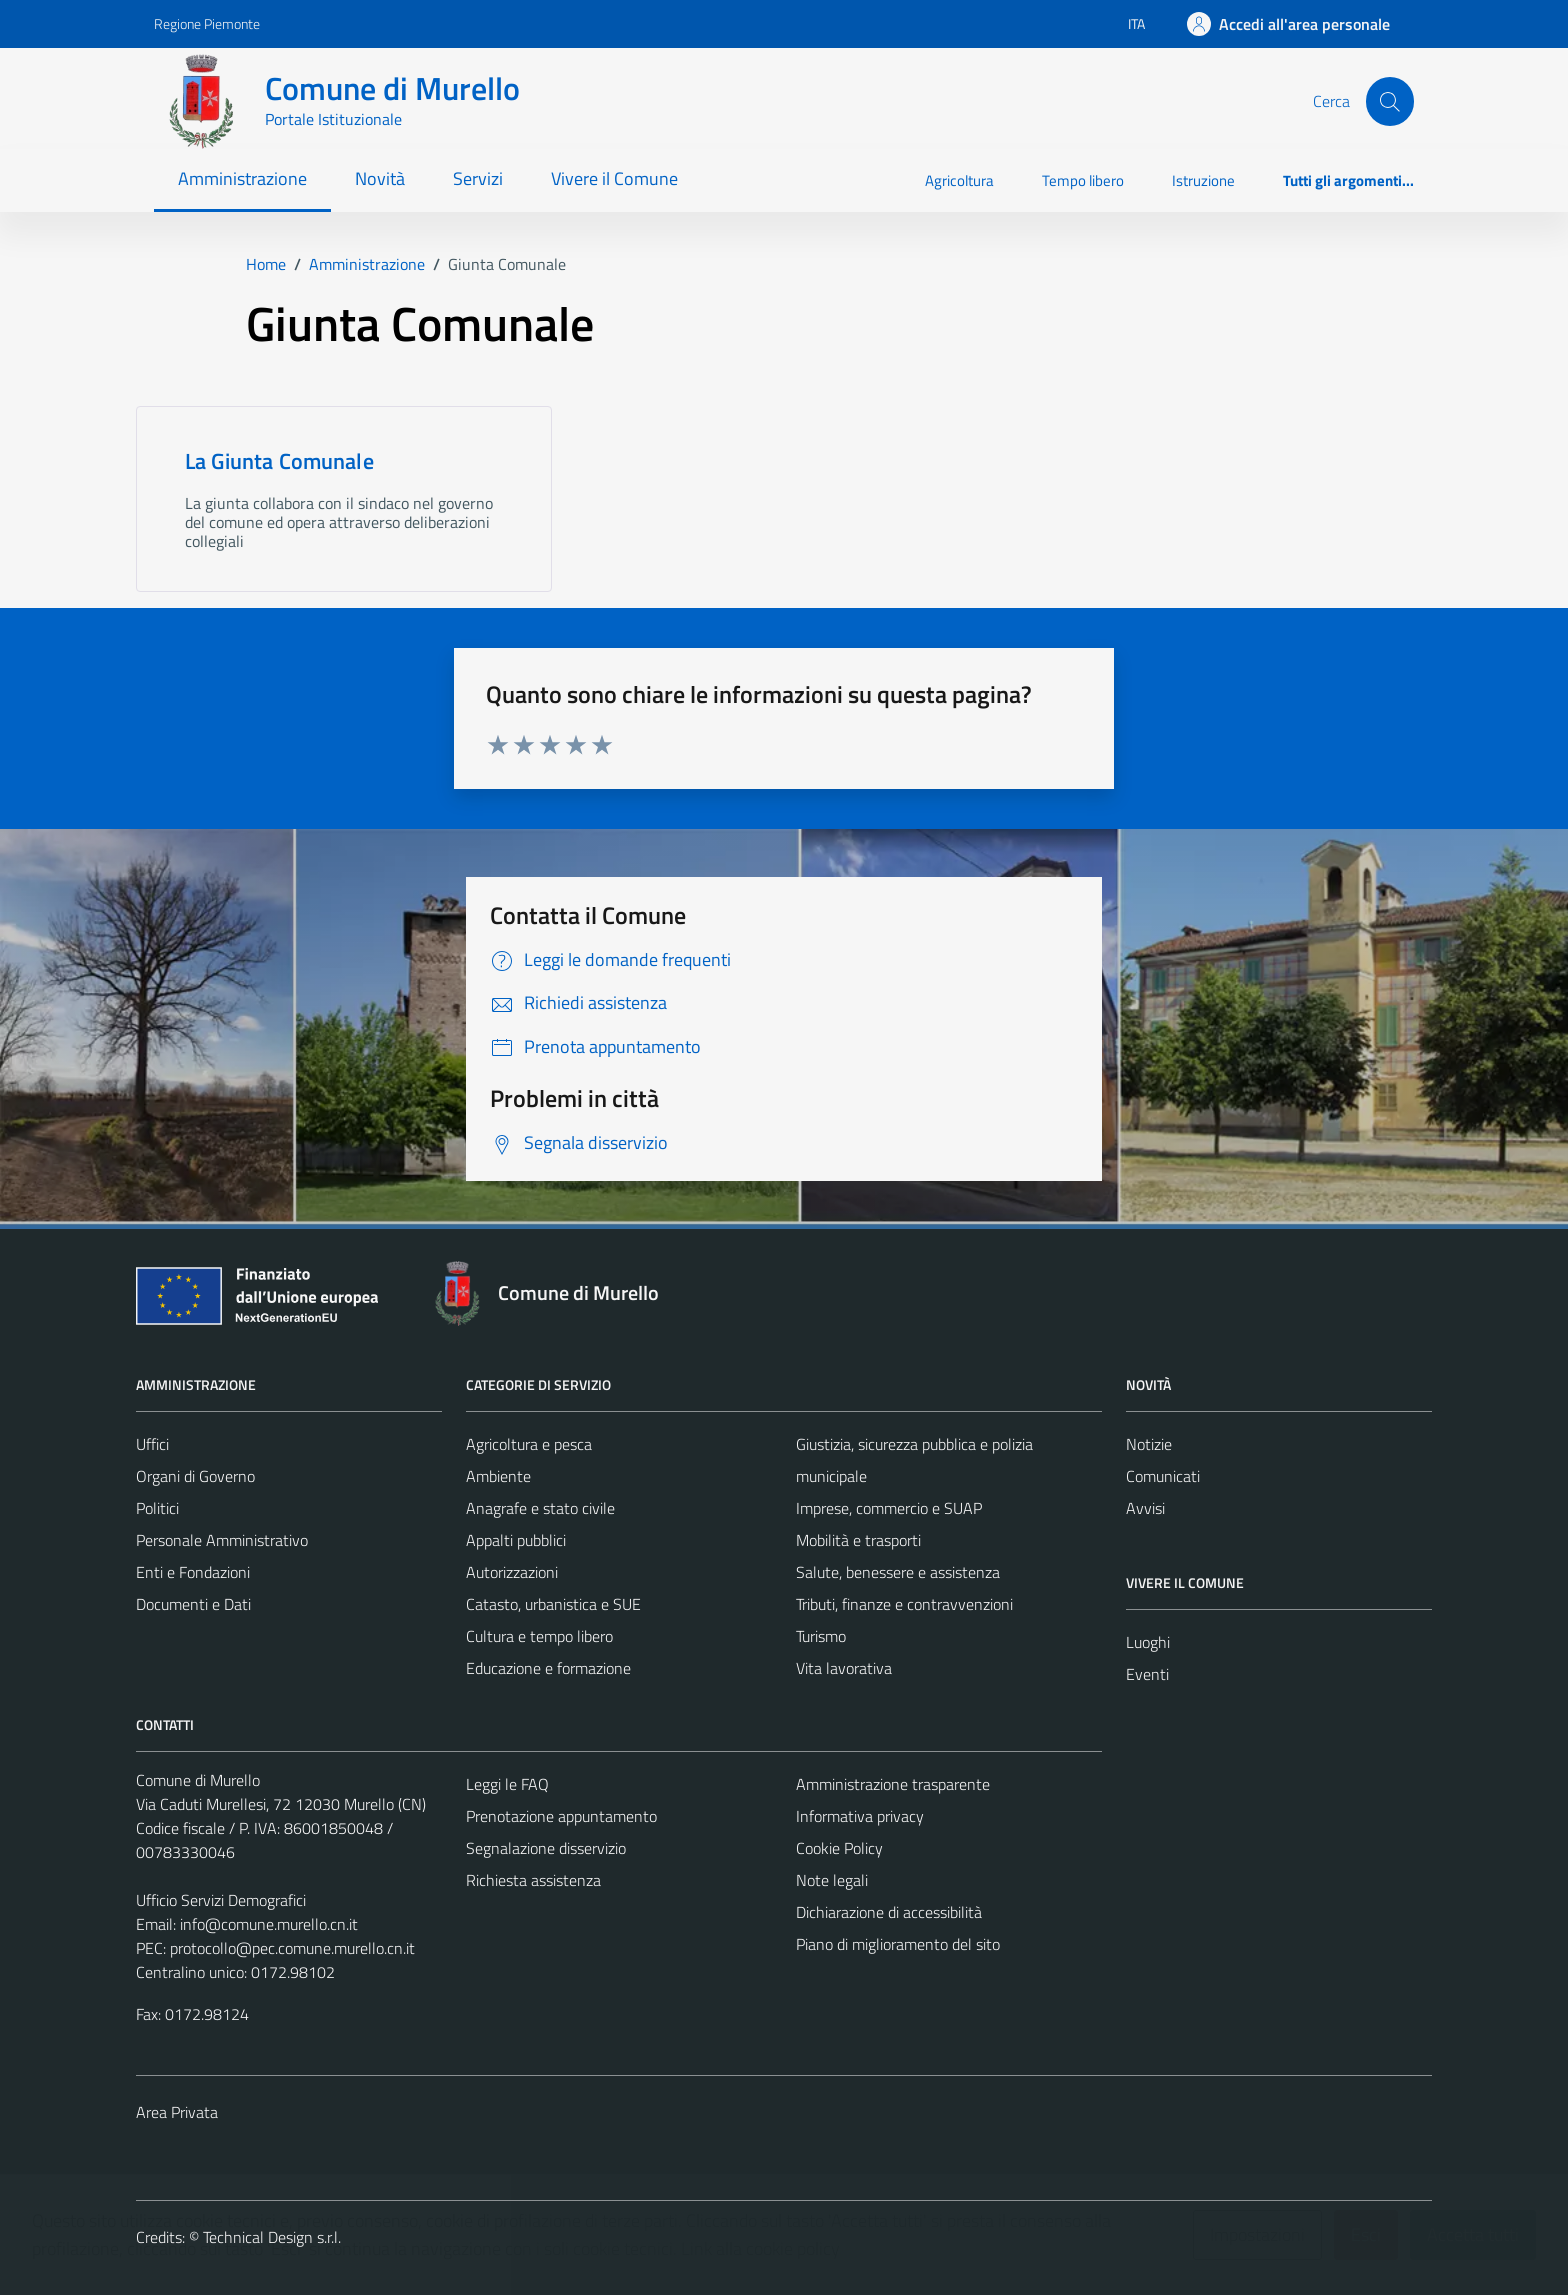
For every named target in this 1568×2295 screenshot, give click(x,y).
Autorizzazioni (512, 1572)
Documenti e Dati (193, 1604)
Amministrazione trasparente (893, 1784)
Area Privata (177, 2112)
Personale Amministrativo (222, 1540)
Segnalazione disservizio (546, 1848)
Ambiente (498, 1476)
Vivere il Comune (614, 178)
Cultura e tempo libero (539, 1636)
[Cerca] (1390, 101)
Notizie (1149, 1444)
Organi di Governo (195, 1476)
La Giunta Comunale (279, 461)
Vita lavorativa (844, 1668)
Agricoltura (959, 180)
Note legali (832, 1880)
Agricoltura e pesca (529, 1444)
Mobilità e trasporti (858, 1540)
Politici (157, 1508)
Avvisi (1145, 1508)
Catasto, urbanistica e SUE (553, 1604)
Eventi (1147, 1674)
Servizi (478, 178)
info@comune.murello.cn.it (269, 1924)
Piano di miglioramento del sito (898, 1944)
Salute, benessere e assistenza (898, 1572)
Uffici (152, 1444)
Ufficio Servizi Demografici (221, 1900)
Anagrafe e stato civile (540, 1508)
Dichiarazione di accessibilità (889, 1912)
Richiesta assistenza (533, 1880)
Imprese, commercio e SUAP (889, 1508)
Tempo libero (1083, 180)
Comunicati (1163, 1476)
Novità (380, 178)
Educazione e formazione (548, 1668)
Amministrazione (242, 178)
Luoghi (1148, 1642)
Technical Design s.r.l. (272, 2237)
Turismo (821, 1636)
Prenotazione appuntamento (561, 1816)
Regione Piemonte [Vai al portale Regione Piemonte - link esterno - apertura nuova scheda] (207, 23)
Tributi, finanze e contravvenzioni (904, 1604)
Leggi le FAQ (507, 1784)
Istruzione (1203, 180)
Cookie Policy (839, 1848)
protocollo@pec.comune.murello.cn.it (292, 1948)
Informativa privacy (860, 1816)
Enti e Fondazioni (193, 1572)
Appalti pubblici (516, 1540)
